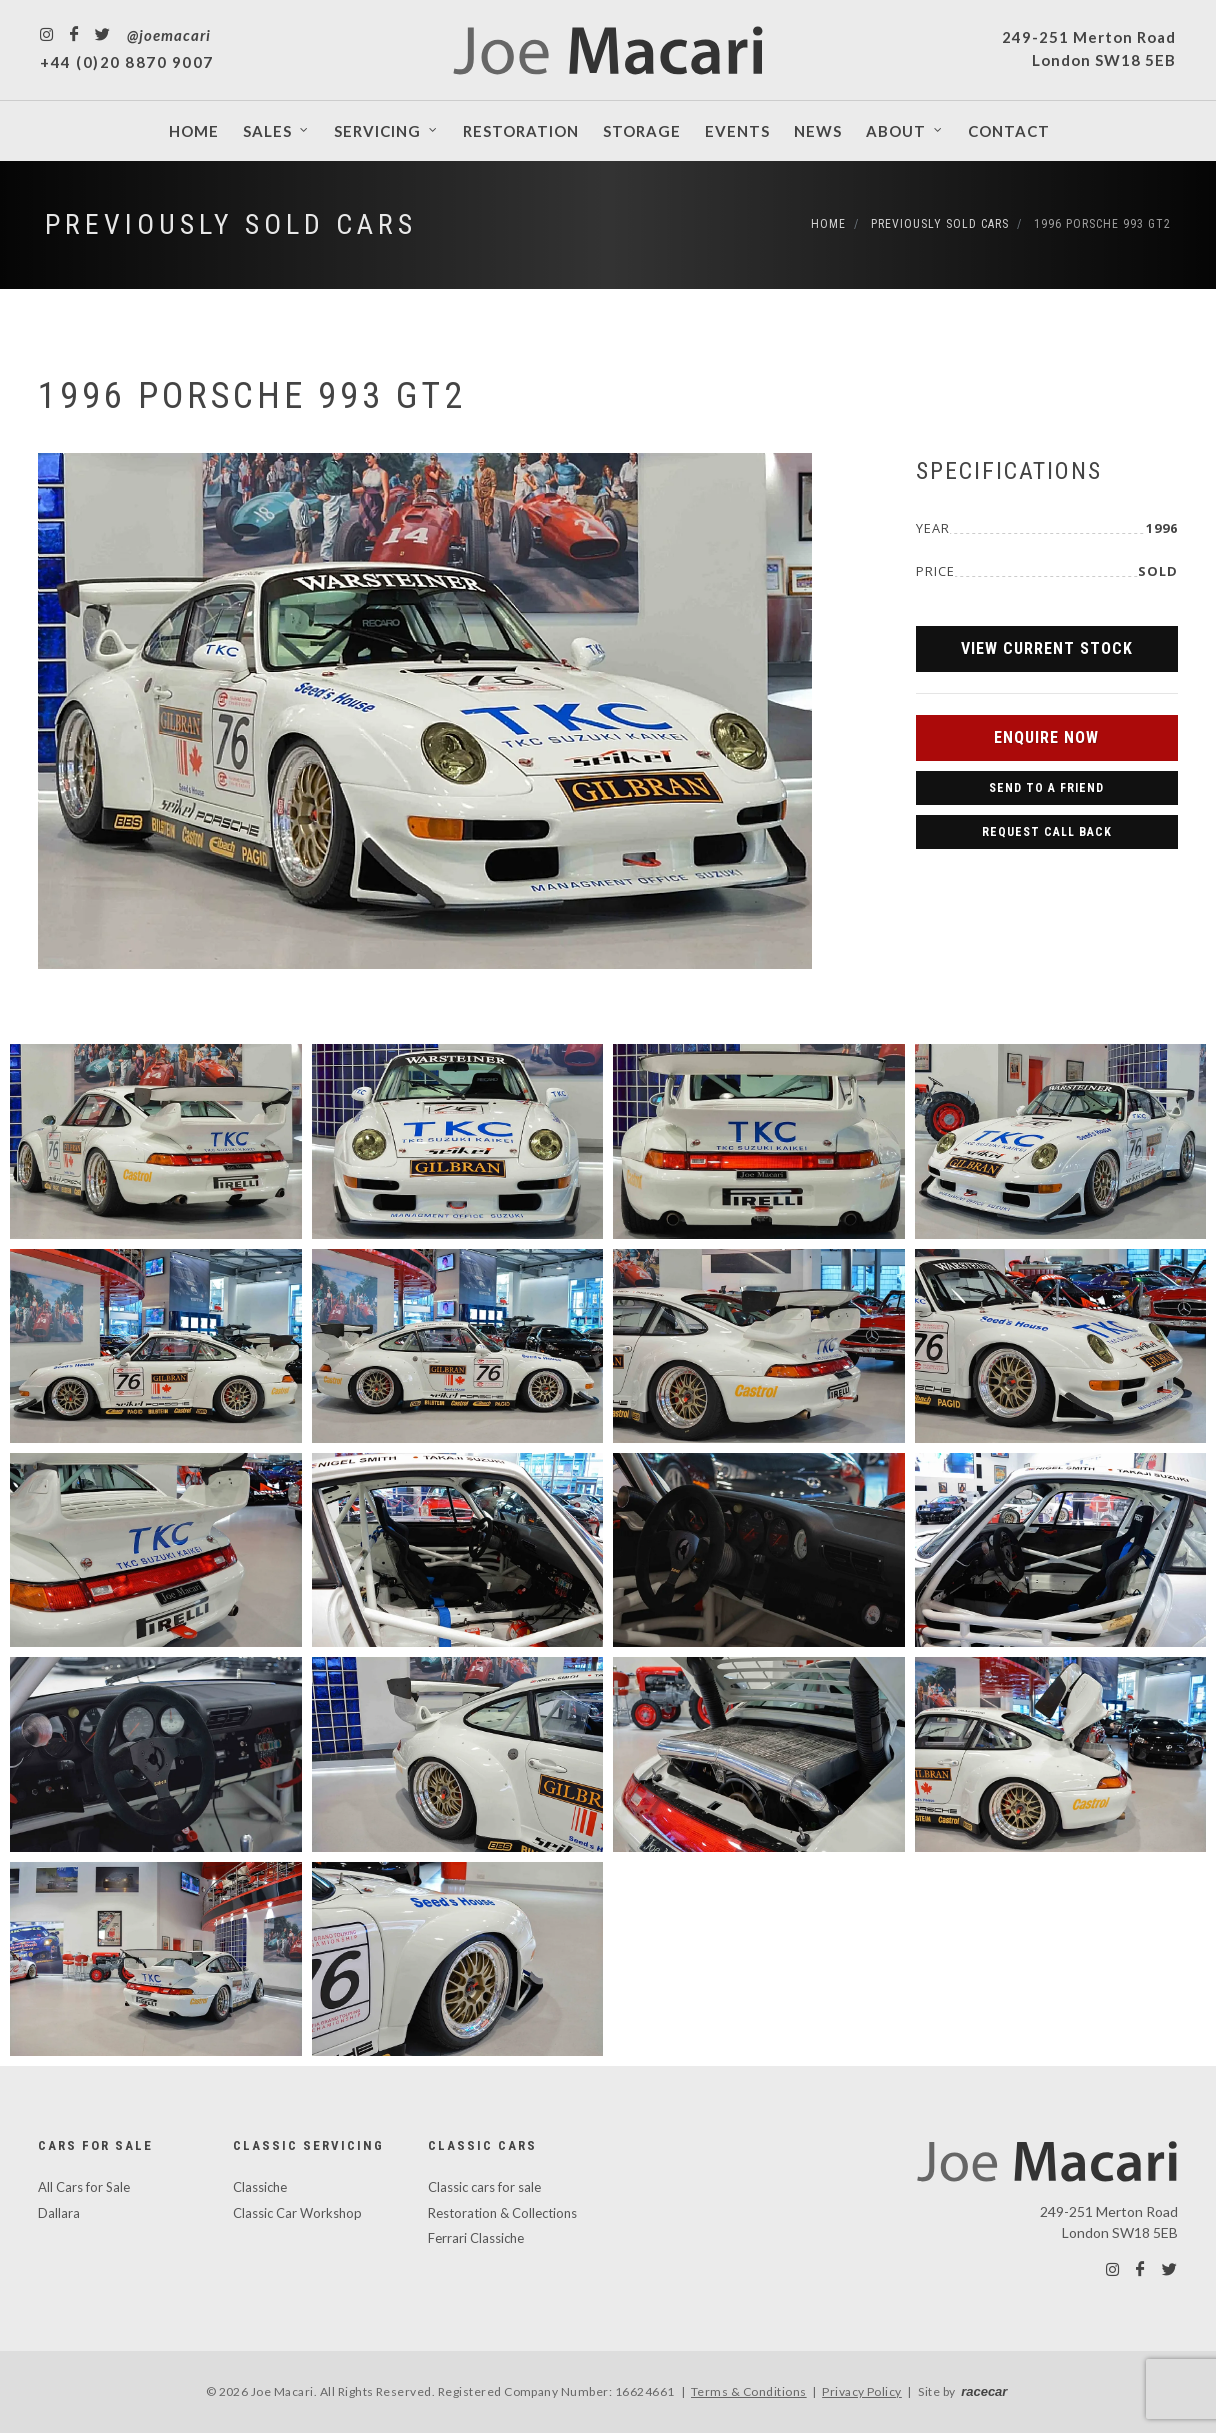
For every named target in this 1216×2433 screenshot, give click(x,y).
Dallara (59, 2213)
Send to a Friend (1046, 788)
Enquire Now (1046, 737)
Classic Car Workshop (297, 2213)
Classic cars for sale (484, 2187)
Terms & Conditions (749, 2391)
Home (828, 224)
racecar (984, 2391)
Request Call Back (1047, 832)
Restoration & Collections (502, 2213)
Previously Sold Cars (231, 224)
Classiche (260, 2187)
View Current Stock (1047, 648)
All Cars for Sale (84, 2187)
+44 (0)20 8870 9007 (127, 62)
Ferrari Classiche (476, 2238)
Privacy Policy (862, 2391)
